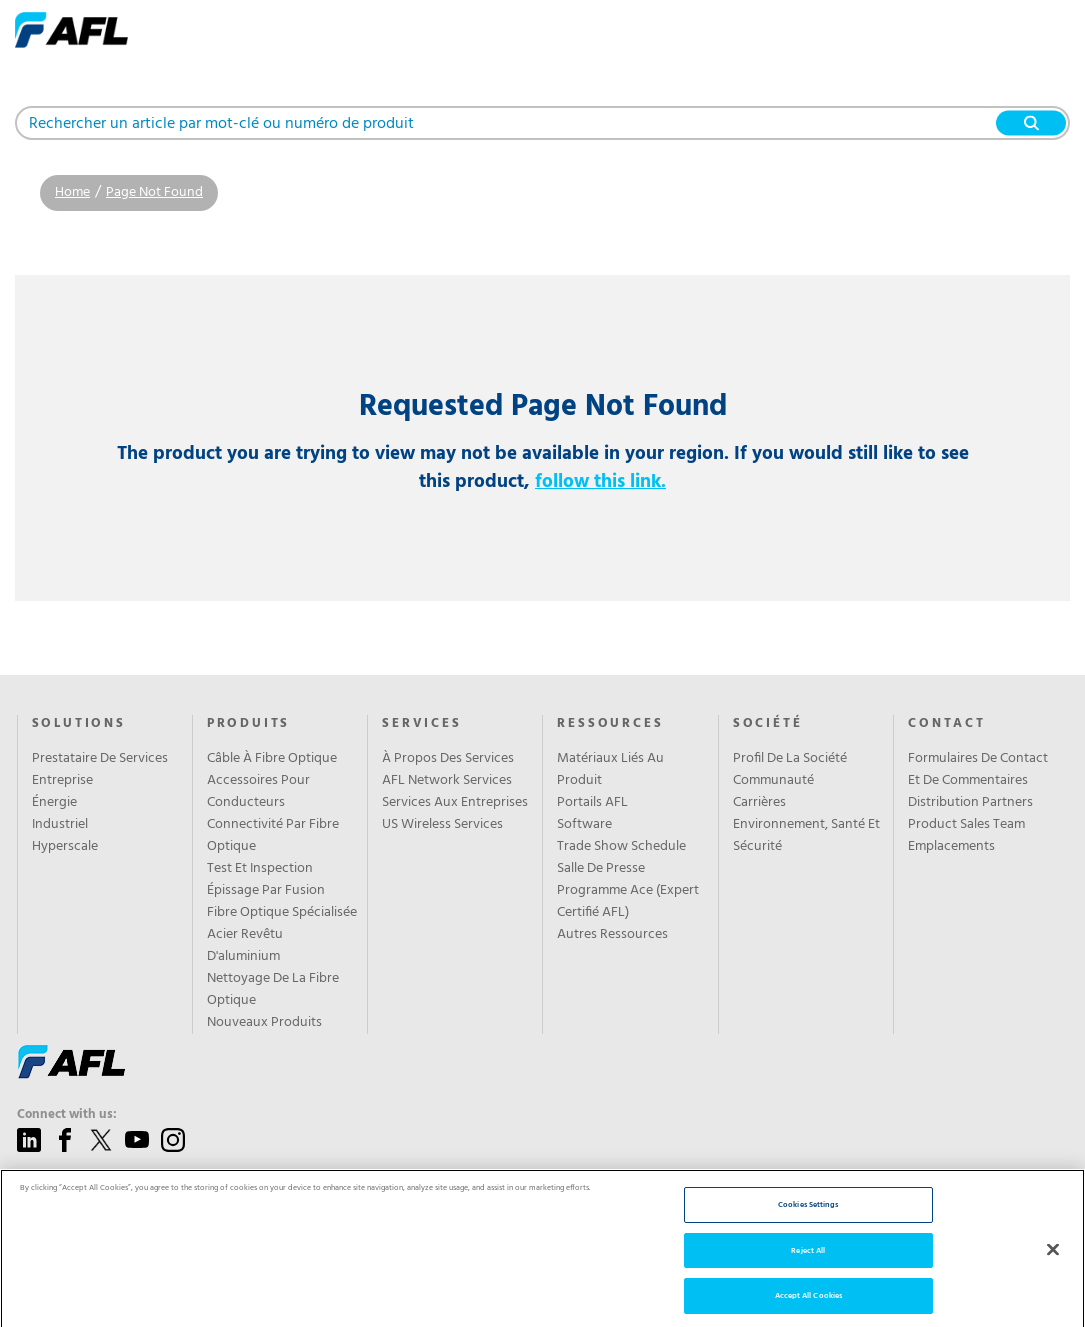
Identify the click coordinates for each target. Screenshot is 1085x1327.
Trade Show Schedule (621, 847)
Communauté (773, 781)
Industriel (60, 825)
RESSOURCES (610, 724)
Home (72, 192)
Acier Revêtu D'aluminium (245, 946)
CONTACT (947, 724)
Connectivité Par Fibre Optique (273, 836)
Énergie (54, 803)
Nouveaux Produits (264, 1023)
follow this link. (600, 482)
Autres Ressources (612, 935)
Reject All (808, 1276)
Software (584, 825)
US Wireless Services (442, 825)
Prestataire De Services (100, 759)
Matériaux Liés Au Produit (610, 770)
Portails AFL (592, 803)
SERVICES (421, 724)
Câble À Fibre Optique (272, 759)
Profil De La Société (790, 759)
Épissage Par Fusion (266, 891)
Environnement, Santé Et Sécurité (806, 836)
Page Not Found (154, 192)
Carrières (759, 803)
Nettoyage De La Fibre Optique (273, 990)
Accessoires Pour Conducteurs (258, 792)
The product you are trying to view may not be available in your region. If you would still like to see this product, (543, 468)
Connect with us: (67, 1115)
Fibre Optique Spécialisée (282, 913)
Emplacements (951, 847)
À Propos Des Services (448, 759)
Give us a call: (58, 1184)
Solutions (79, 724)
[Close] (1053, 1275)
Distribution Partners (970, 803)
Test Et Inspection (260, 869)
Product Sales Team (966, 825)
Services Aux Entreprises (455, 803)
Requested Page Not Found (543, 407)
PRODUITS (248, 724)
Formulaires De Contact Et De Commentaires (978, 770)
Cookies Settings (808, 1230)
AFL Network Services (447, 781)
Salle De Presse (601, 869)
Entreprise (62, 781)
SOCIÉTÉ (768, 724)
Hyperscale (65, 847)
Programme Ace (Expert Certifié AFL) (628, 902)
